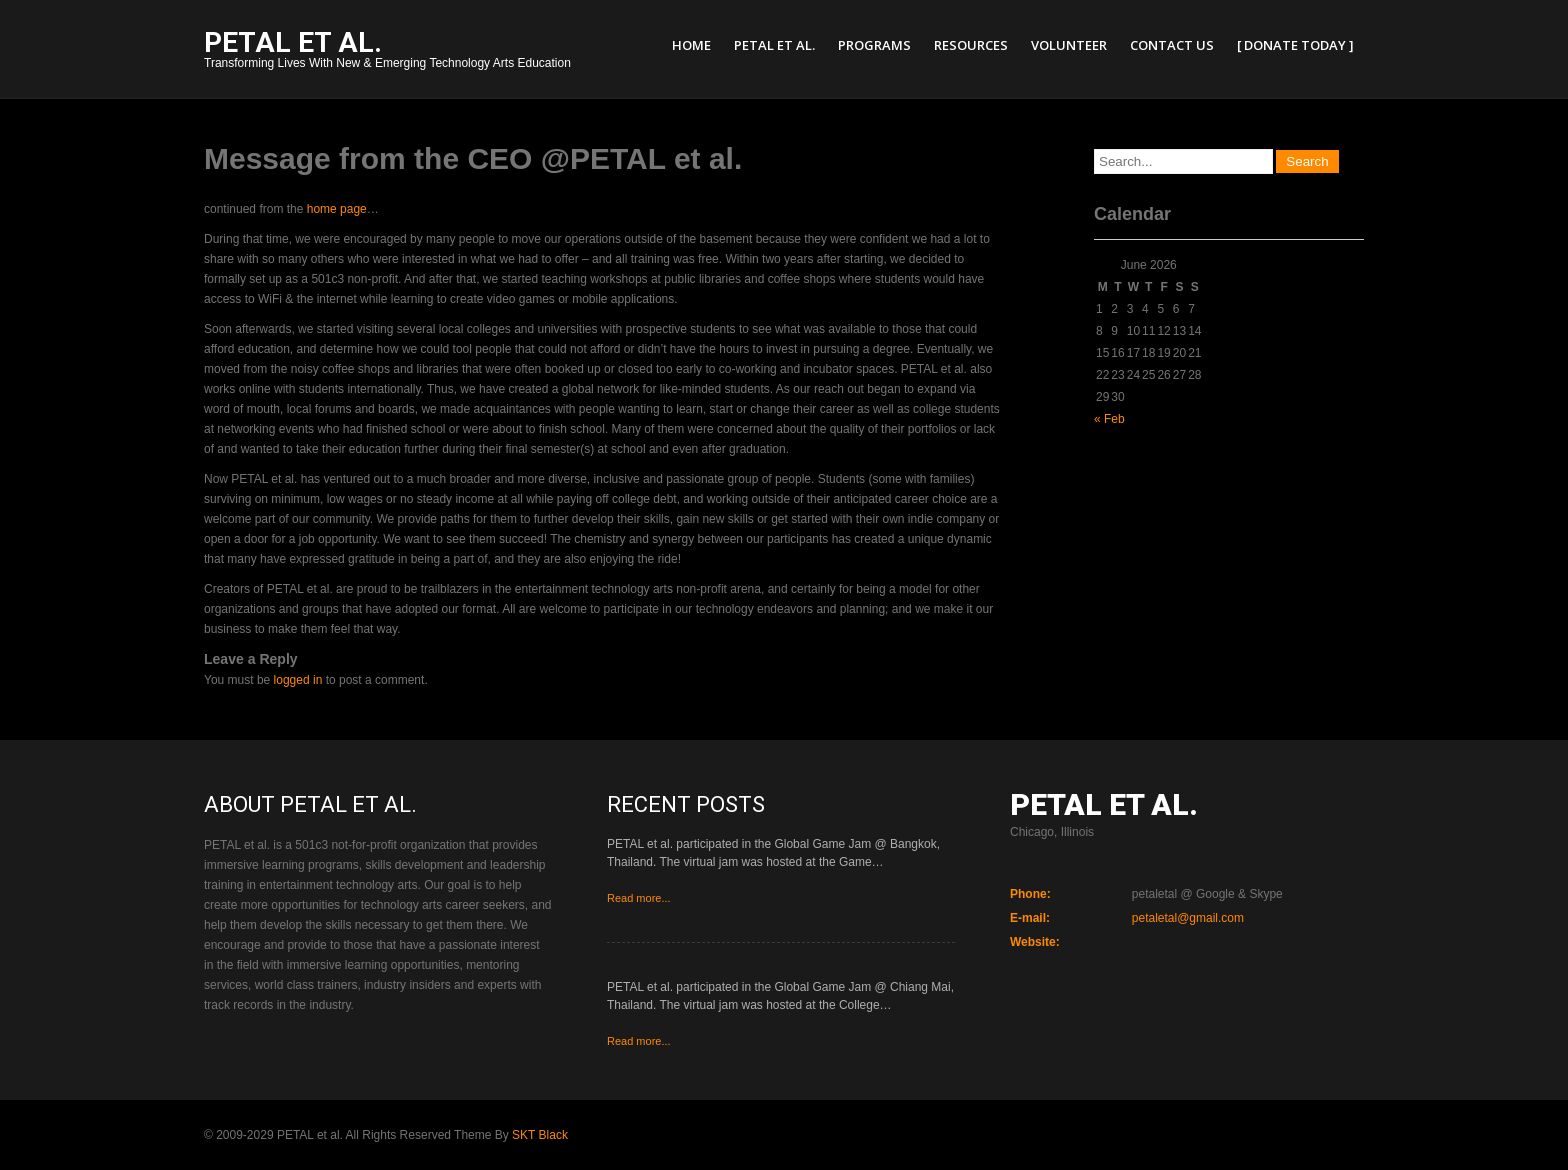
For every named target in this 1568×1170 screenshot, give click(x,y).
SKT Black (540, 1135)
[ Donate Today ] (1295, 45)
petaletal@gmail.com (1188, 918)
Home (691, 45)
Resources (971, 45)
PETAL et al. (774, 45)
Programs (874, 45)
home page (337, 209)
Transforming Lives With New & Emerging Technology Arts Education (387, 51)
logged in (298, 680)
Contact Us (1172, 45)
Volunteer (1069, 45)
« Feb (1109, 419)
